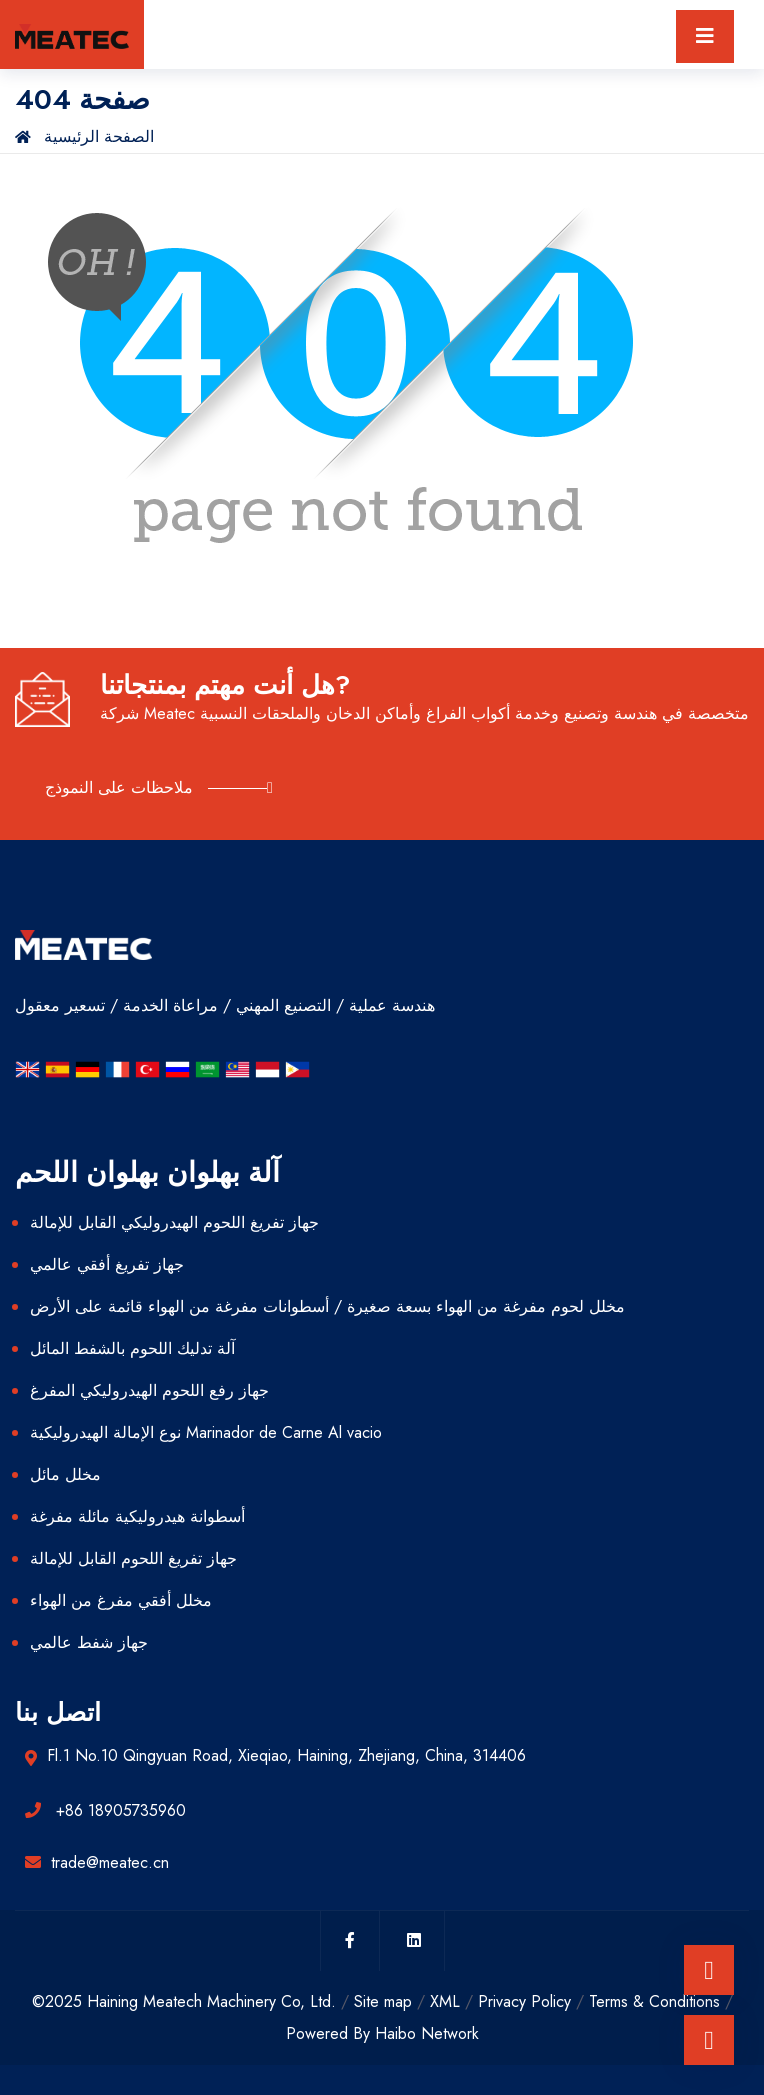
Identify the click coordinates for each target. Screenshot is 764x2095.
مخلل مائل (65, 1474)
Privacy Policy (524, 2001)
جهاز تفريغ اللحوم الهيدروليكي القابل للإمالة (174, 1222)
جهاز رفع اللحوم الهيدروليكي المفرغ (149, 1390)
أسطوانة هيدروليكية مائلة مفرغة (137, 1516)
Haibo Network (427, 2033)
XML (445, 2001)
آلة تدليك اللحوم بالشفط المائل (132, 1348)
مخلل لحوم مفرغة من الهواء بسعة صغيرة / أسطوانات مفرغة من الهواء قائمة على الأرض (327, 1306)
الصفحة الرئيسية (84, 136)
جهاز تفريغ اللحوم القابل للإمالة (133, 1558)
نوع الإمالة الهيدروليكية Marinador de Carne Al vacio (206, 1432)
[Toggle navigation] (705, 36)
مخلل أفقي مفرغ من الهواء (121, 1600)
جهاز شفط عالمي (89, 1642)
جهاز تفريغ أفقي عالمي (107, 1264)
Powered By (330, 2033)
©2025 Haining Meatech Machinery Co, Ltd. (184, 2001)
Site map (383, 2001)
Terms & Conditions (654, 2001)
